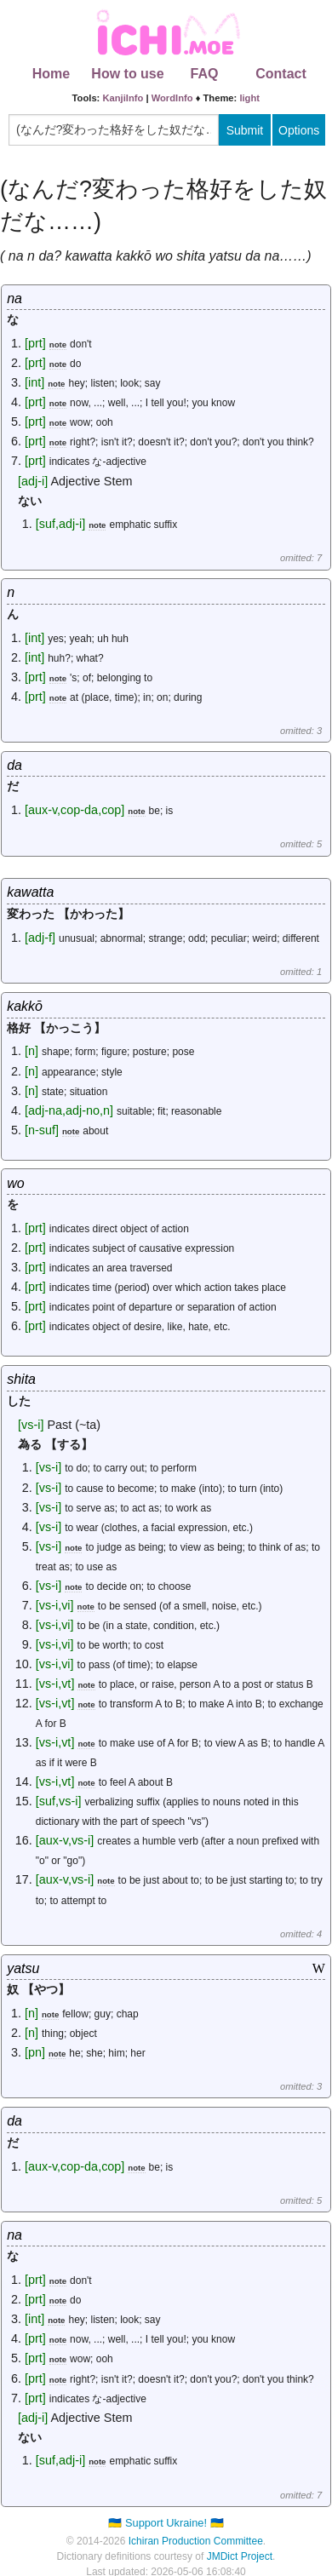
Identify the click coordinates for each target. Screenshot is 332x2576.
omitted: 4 (301, 1934)
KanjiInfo (122, 98)
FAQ (205, 73)
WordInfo (172, 98)
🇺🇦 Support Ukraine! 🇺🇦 (165, 2522)
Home (51, 73)
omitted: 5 (301, 844)
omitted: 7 (301, 558)
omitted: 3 (301, 731)
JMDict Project (239, 2556)
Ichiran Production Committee (196, 2541)
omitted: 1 (301, 972)
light (249, 98)
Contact (280, 73)
